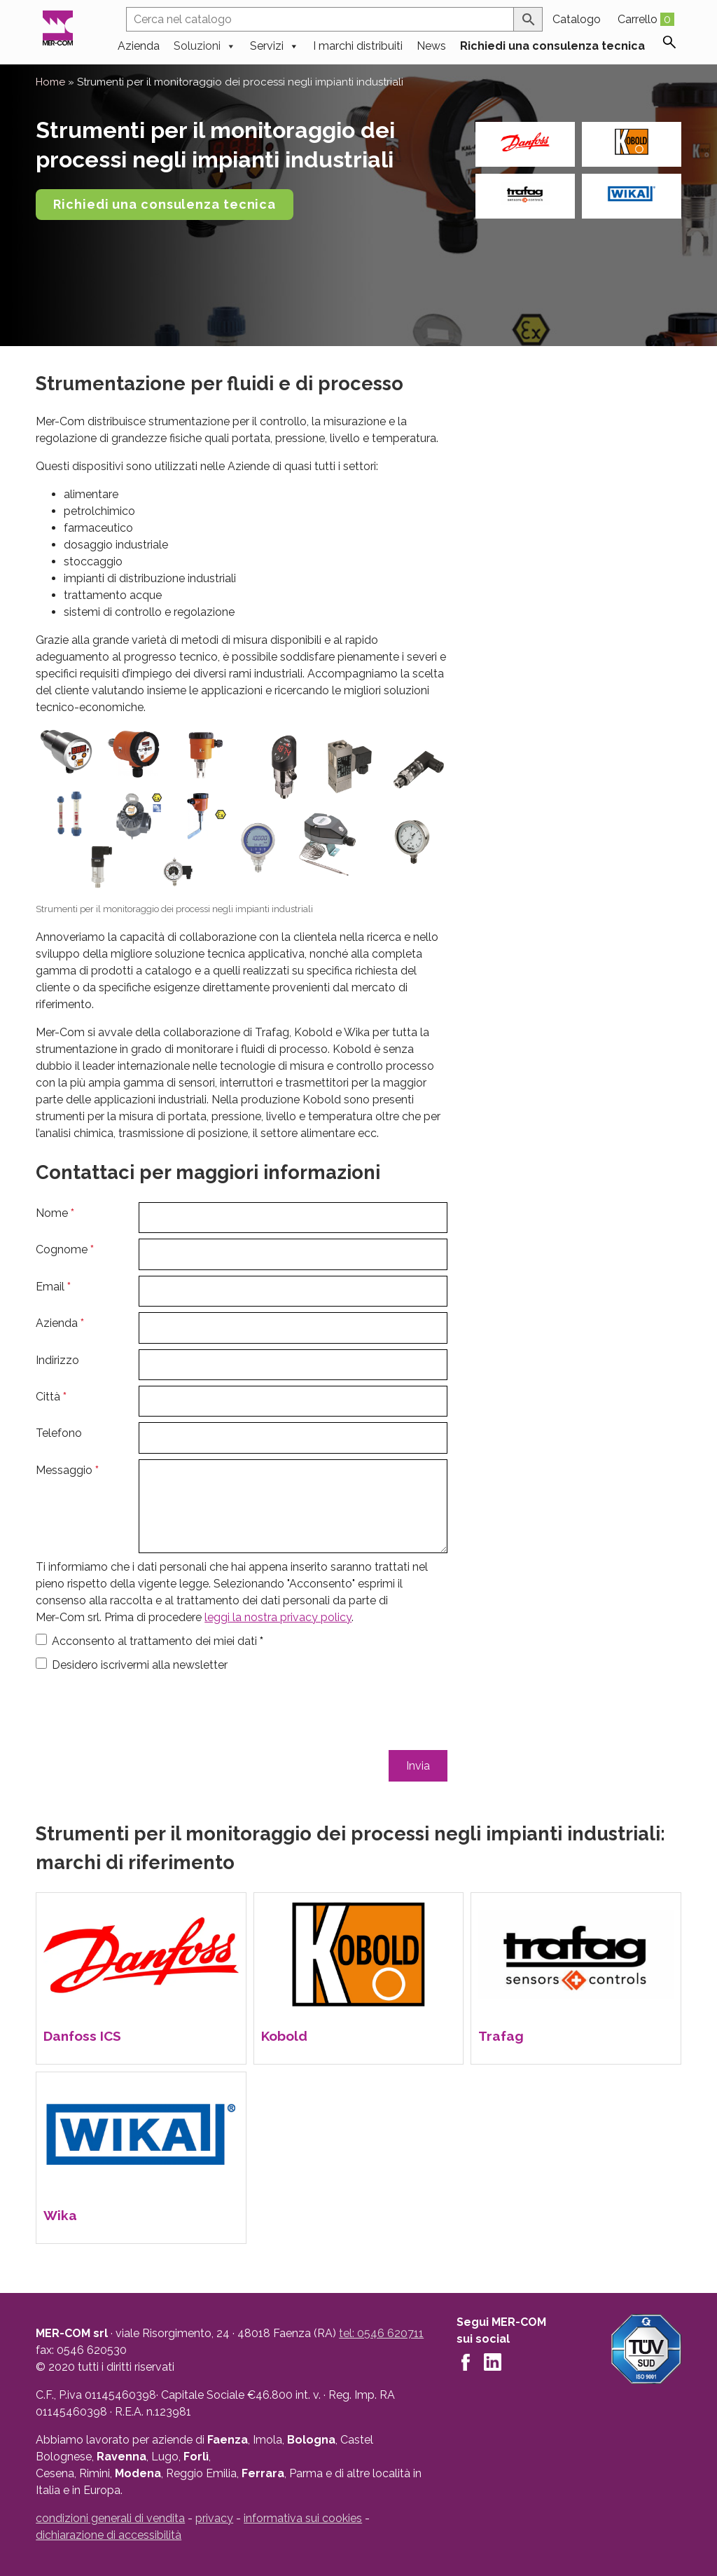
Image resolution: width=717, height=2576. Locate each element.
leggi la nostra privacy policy (277, 1617)
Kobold (284, 2036)
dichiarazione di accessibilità (108, 2535)
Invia (418, 1765)
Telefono (59, 1433)
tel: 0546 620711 (381, 2333)
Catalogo (576, 19)
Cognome (65, 1249)
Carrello (646, 19)
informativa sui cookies (303, 2518)
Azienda (139, 44)
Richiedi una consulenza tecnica (552, 44)
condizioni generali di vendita (110, 2518)
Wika (60, 2215)
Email (53, 1286)
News (431, 44)
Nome (55, 1213)
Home (50, 82)
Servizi (274, 44)
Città (51, 1396)
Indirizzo (57, 1360)
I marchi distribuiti (358, 44)
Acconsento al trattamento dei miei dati (157, 1641)
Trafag (501, 2036)
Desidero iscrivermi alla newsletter (140, 1665)
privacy (214, 2518)
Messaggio (67, 1470)
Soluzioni (205, 44)
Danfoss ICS (82, 2036)
